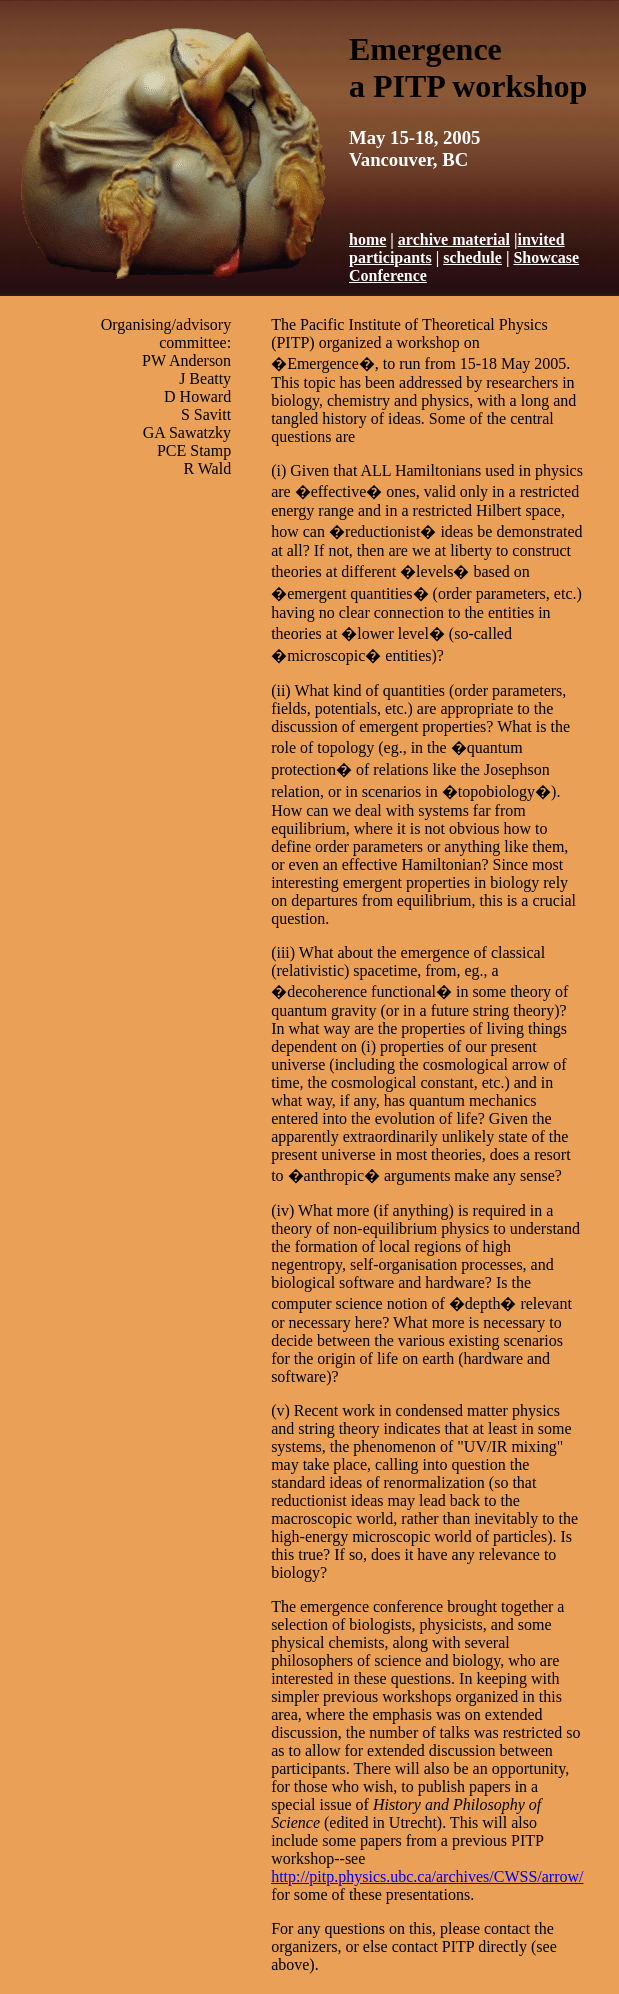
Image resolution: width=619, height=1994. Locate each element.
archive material (454, 239)
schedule (472, 257)
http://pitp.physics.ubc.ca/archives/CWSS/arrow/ (427, 1876)
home (367, 239)
